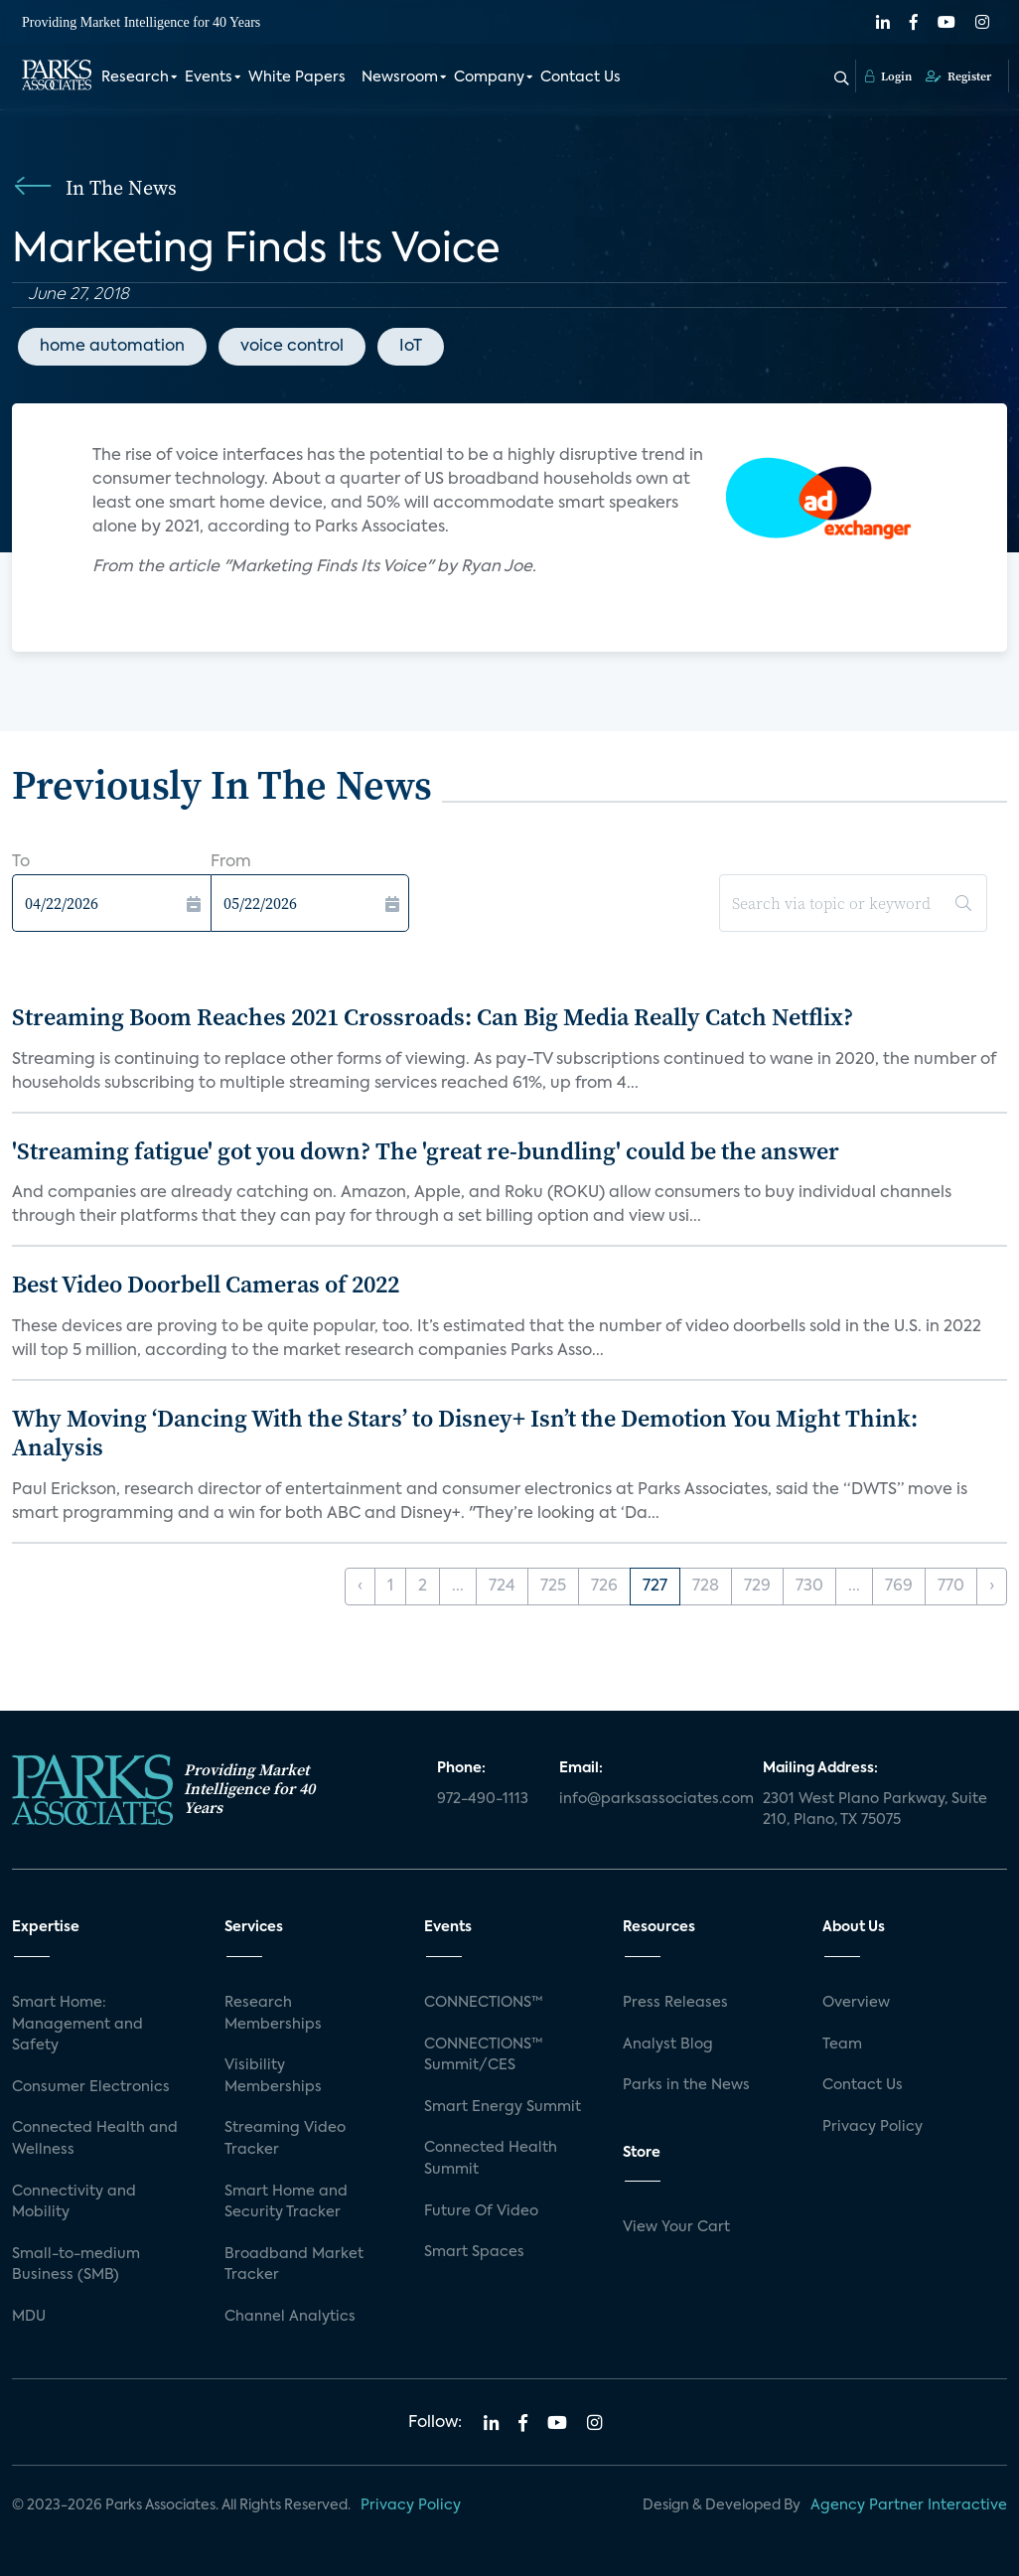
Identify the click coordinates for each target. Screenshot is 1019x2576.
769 (899, 1586)
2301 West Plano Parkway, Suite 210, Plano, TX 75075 (875, 1810)
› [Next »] (991, 1586)
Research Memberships (273, 2014)
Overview (856, 2003)
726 (604, 1586)
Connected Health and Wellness (95, 2139)
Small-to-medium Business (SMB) (76, 2265)
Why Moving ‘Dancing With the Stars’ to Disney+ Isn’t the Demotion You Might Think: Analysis (465, 1432)
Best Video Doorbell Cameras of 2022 (205, 1284)
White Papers (297, 77)
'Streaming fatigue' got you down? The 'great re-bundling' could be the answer (425, 1151)
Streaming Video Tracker (285, 2139)
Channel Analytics (290, 2317)
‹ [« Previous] (360, 1586)
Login (888, 76)
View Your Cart (676, 2227)
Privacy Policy (872, 2127)
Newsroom (400, 77)
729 (757, 1586)
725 (553, 1586)
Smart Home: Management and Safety (77, 2024)
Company (489, 77)
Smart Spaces (474, 2252)
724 (502, 1586)
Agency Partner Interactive (908, 2505)
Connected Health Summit (490, 2159)
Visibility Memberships (273, 2076)
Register (958, 76)
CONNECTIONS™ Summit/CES (483, 2055)
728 (705, 1586)
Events (208, 77)
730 (809, 1586)
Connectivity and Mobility (74, 2202)
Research (135, 77)
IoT (410, 347)
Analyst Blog (668, 2044)
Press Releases (675, 2003)
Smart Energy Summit (502, 2107)
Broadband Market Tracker (294, 2265)
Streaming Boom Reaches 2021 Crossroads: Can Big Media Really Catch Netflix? (432, 1016)
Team (842, 2044)
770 (951, 1586)
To (21, 862)
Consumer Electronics (91, 2087)
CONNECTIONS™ (483, 2003)
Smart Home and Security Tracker (286, 2202)
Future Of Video (481, 2211)
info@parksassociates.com (649, 1799)
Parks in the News (686, 2085)
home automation (112, 347)
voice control (292, 347)
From (231, 862)
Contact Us (580, 77)
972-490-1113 (482, 1799)
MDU (29, 2317)
